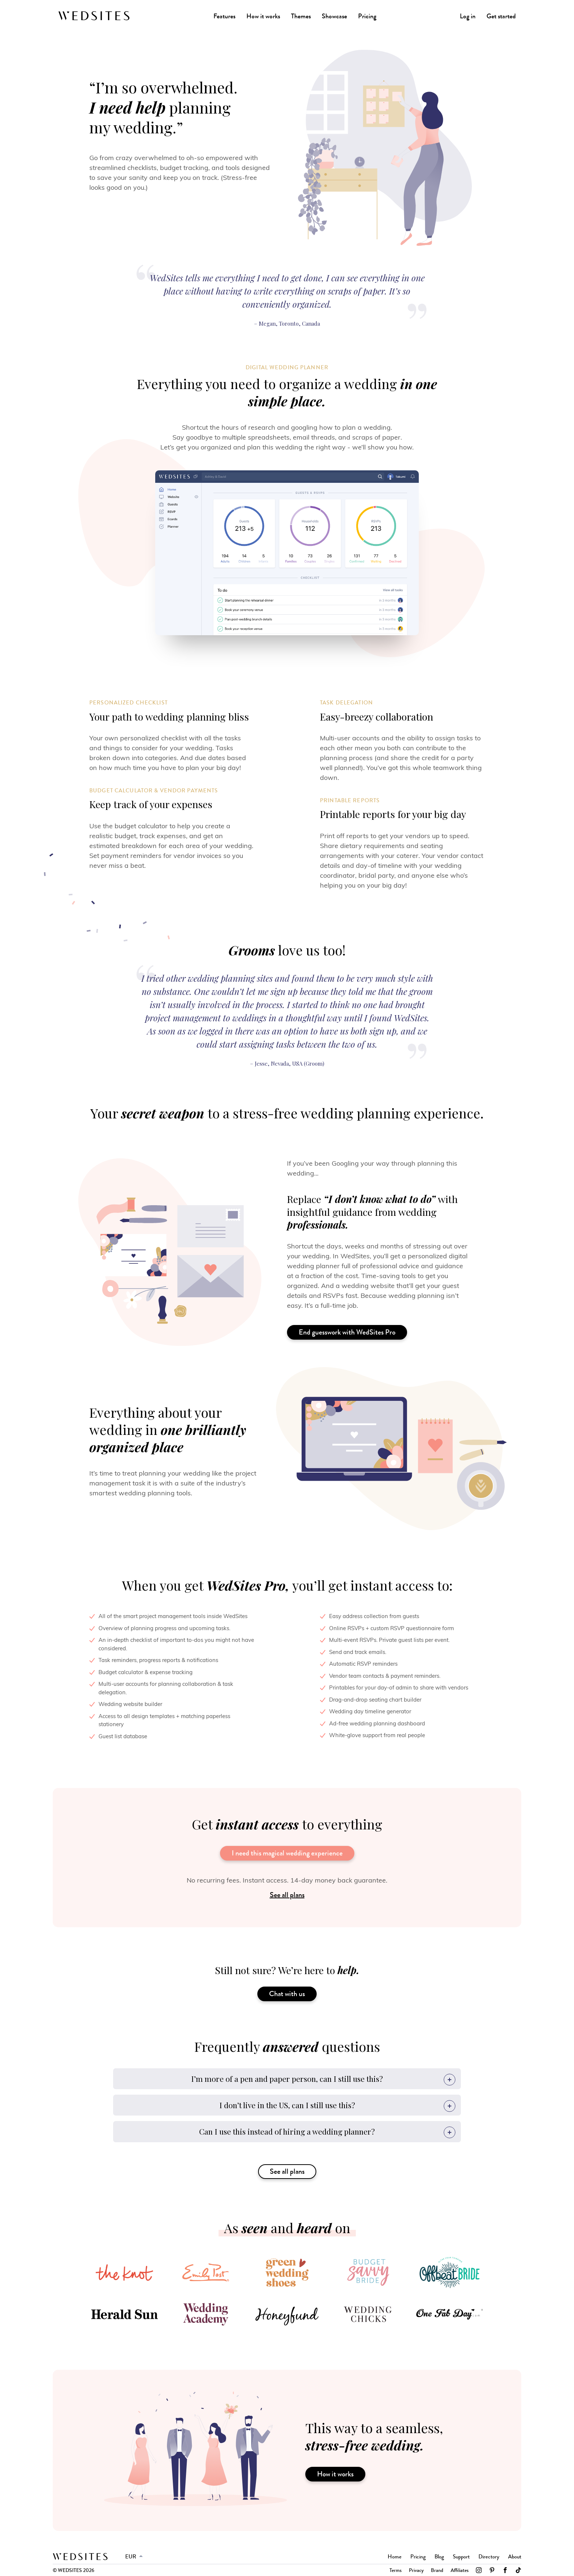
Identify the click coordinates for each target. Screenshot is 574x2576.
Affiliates (460, 2570)
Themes (301, 16)
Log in (468, 16)
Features (224, 16)
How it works (263, 16)
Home (395, 2557)
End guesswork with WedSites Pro (347, 1332)
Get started (501, 16)
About (514, 2557)
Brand (437, 2570)
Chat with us (287, 1993)
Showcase (334, 16)
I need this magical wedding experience (287, 1853)
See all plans (287, 1895)
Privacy (416, 2570)
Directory (488, 2557)
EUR (130, 2557)
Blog (439, 2557)
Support (461, 2557)
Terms (396, 2570)
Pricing (367, 16)
